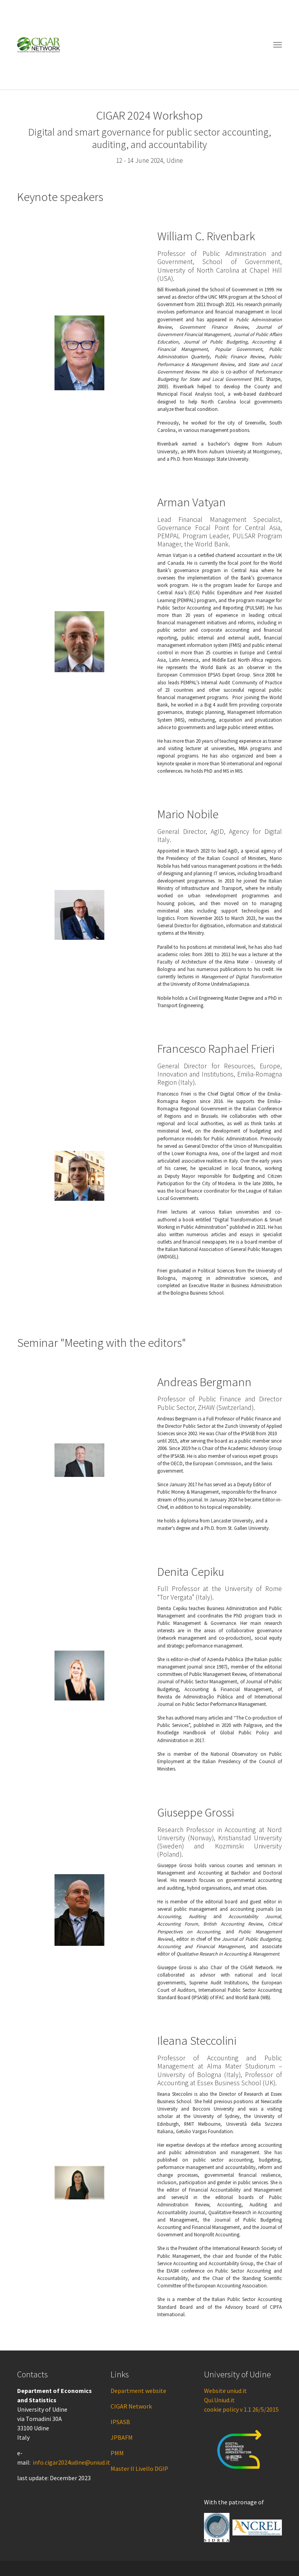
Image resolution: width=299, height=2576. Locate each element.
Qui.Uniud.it (219, 2400)
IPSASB (120, 2422)
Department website (138, 2391)
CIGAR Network (131, 2406)
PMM (117, 2453)
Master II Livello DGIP (139, 2468)
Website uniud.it (225, 2391)
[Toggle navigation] (277, 44)
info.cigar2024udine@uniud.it (71, 2462)
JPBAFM (122, 2437)
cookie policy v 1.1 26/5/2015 (241, 2409)
